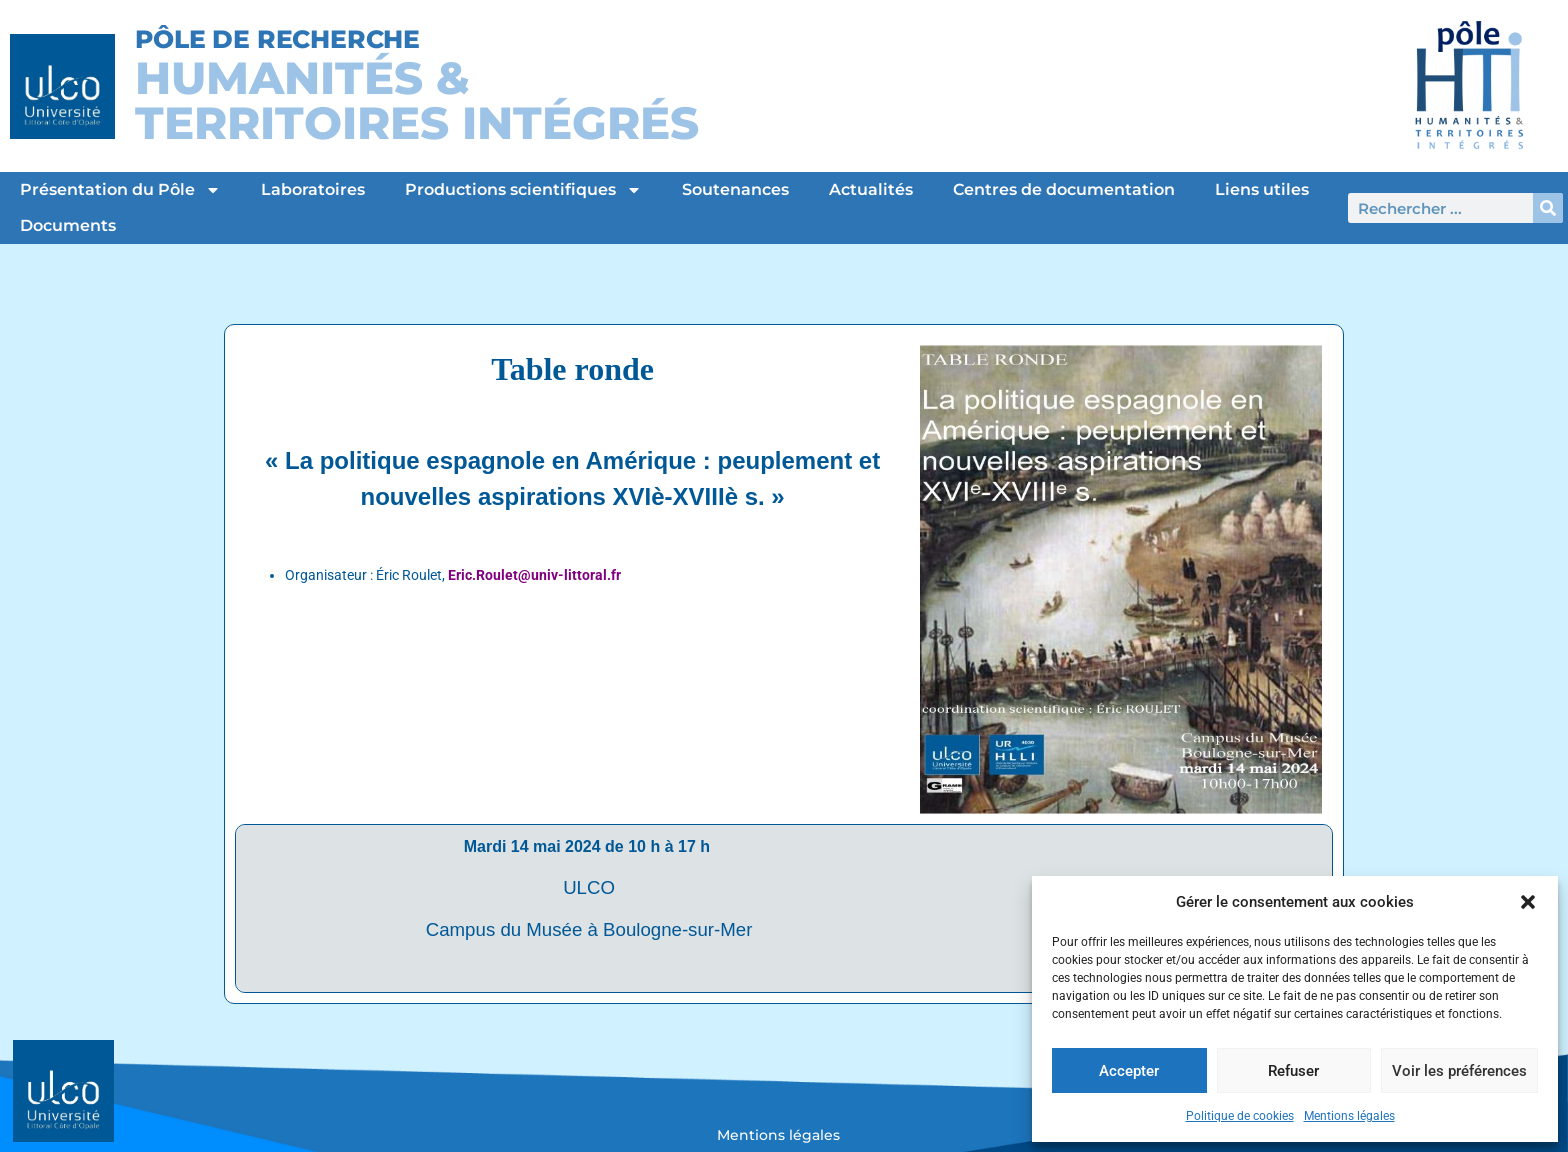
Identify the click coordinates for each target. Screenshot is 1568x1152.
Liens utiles (1262, 189)
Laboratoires (313, 189)
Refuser (1293, 1071)
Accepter (1129, 1071)
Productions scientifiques (523, 190)
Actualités (871, 189)
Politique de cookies (1240, 1116)
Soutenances (735, 189)
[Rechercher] (1548, 208)
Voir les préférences (1459, 1071)
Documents (68, 225)
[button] (1528, 902)
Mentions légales (1349, 1116)
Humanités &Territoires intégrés (417, 100)
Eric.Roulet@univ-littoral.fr (534, 575)
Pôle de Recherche (277, 39)
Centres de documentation (1064, 189)
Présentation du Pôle (120, 190)
